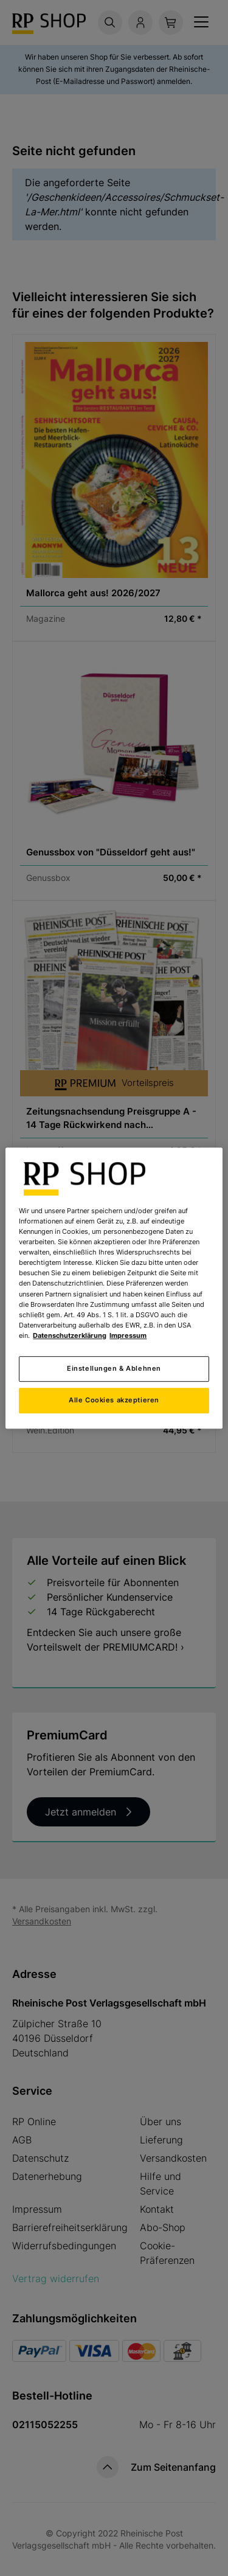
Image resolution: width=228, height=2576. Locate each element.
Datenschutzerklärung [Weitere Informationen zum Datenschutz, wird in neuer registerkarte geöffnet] (69, 1335)
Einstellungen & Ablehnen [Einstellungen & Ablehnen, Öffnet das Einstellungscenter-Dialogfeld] (114, 1368)
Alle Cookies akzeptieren (114, 1400)
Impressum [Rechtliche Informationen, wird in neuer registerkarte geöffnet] (128, 1335)
